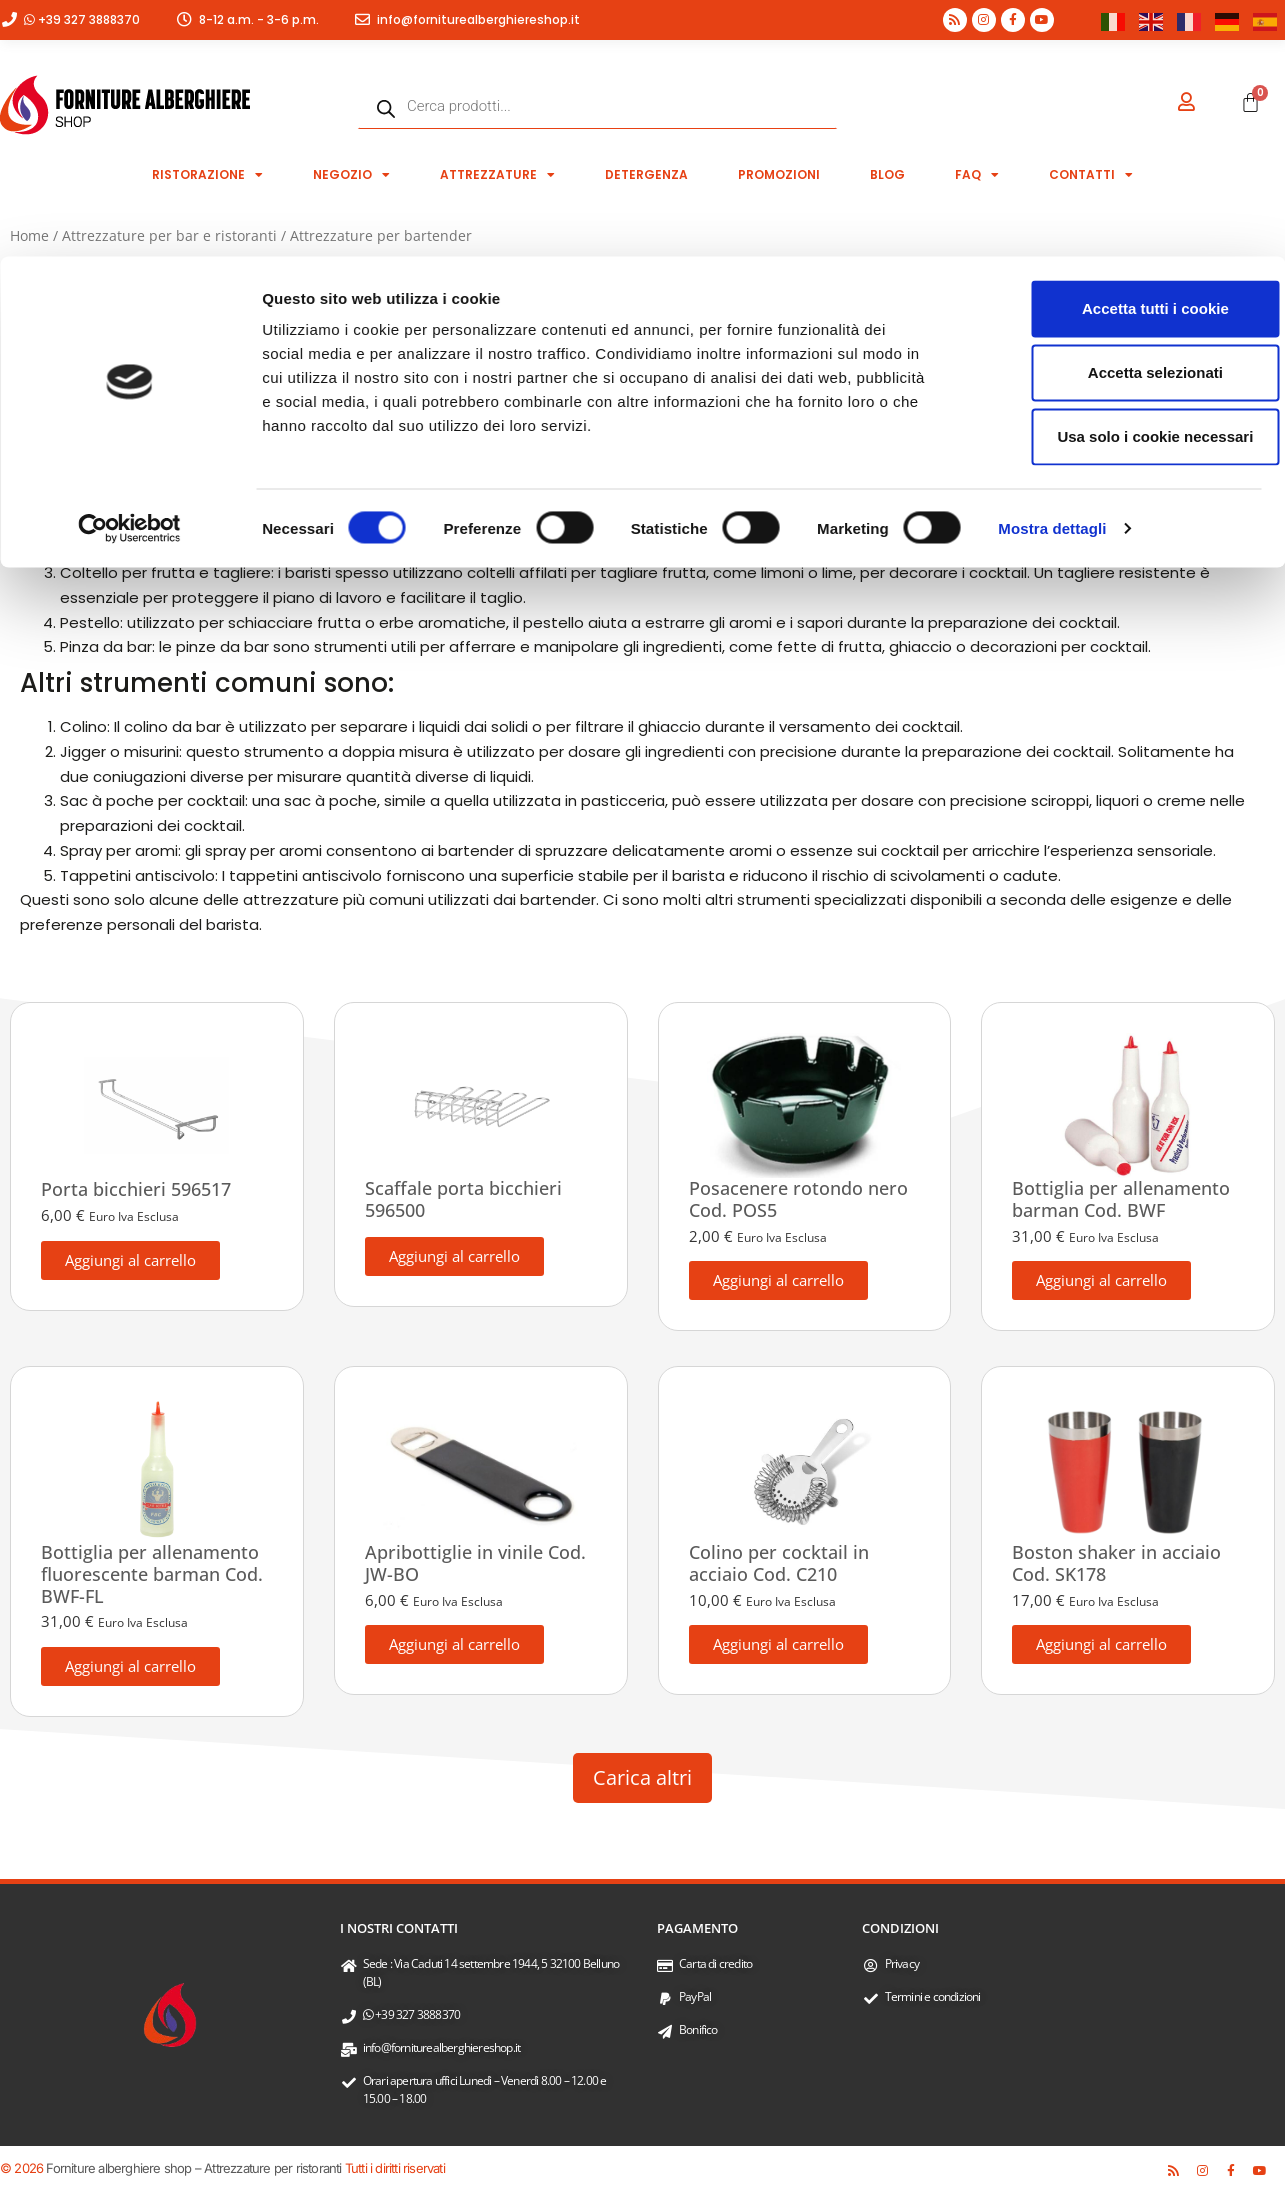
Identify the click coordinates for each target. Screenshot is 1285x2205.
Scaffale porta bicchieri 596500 (463, 1199)
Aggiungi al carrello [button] (130, 1260)
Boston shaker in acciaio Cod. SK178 (1116, 1563)
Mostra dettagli (1052, 271)
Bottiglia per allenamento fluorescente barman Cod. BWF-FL (152, 1573)
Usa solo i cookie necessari (1118, 179)
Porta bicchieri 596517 (136, 1189)
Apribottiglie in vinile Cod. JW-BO (475, 1563)
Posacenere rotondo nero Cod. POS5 (798, 1199)
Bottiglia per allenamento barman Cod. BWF (1121, 1199)
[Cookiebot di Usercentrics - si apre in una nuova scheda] (129, 272)
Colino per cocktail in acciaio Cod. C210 (779, 1563)
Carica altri (642, 1777)
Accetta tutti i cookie (1118, 51)
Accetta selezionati (1117, 115)
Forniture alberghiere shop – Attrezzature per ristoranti (193, 2168)
